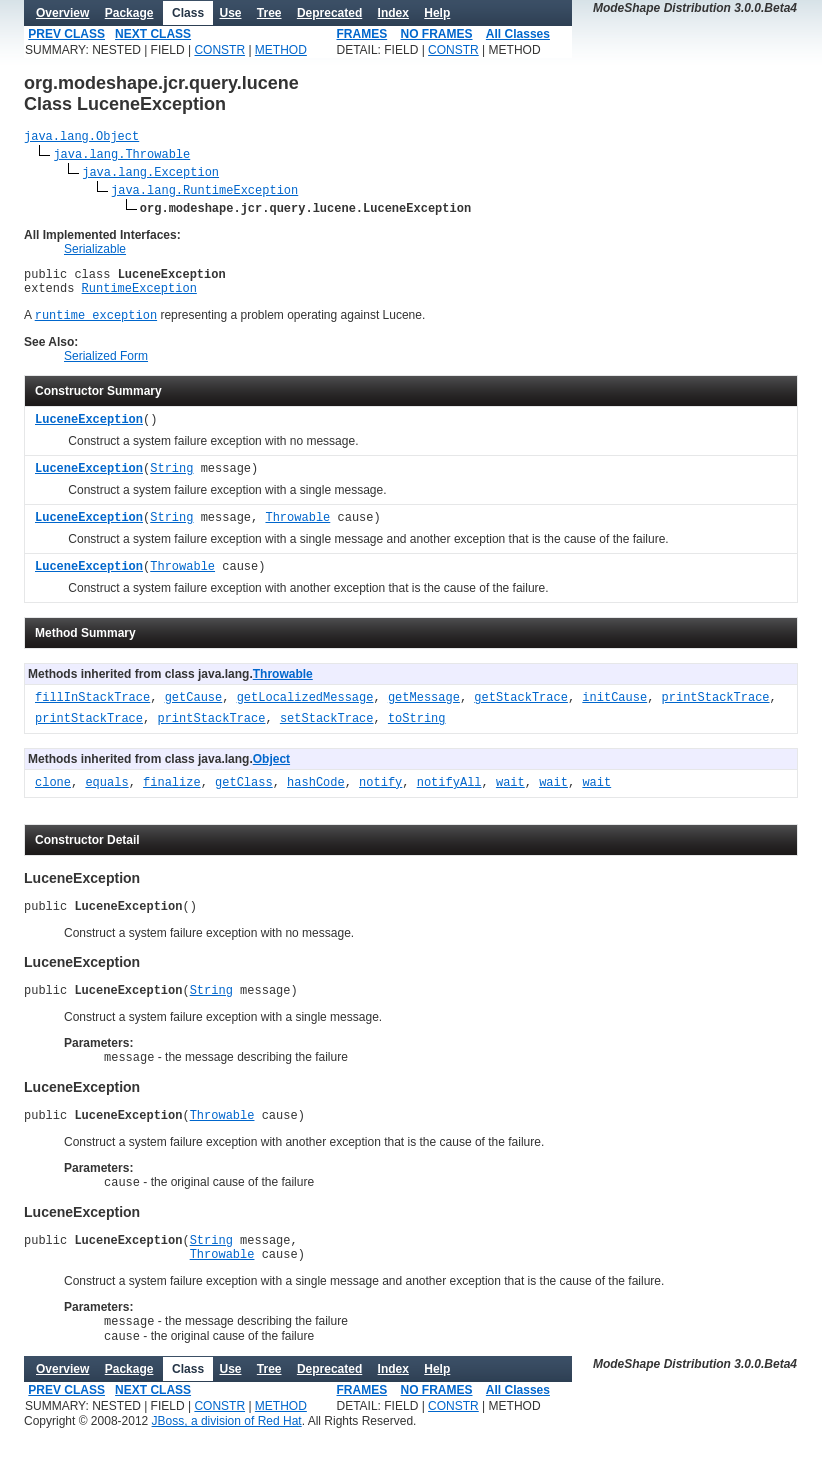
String (171, 480)
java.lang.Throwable (121, 156)
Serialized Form (106, 367)
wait (510, 794)
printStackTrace (716, 709)
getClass (244, 794)
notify (380, 794)
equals (106, 794)
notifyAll (449, 794)
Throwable (297, 529)
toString (417, 730)
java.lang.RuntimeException (204, 192)
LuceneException (89, 431)
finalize (172, 794)
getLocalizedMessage (305, 709)
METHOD (281, 50)
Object (271, 770)
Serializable (95, 252)
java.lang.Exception (150, 174)
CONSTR (219, 50)
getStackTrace (521, 709)
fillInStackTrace (92, 709)
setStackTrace (327, 730)
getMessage (424, 709)
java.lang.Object (81, 138)
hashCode (316, 794)
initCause (614, 709)
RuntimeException (139, 296)
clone (53, 794)
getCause (194, 709)
